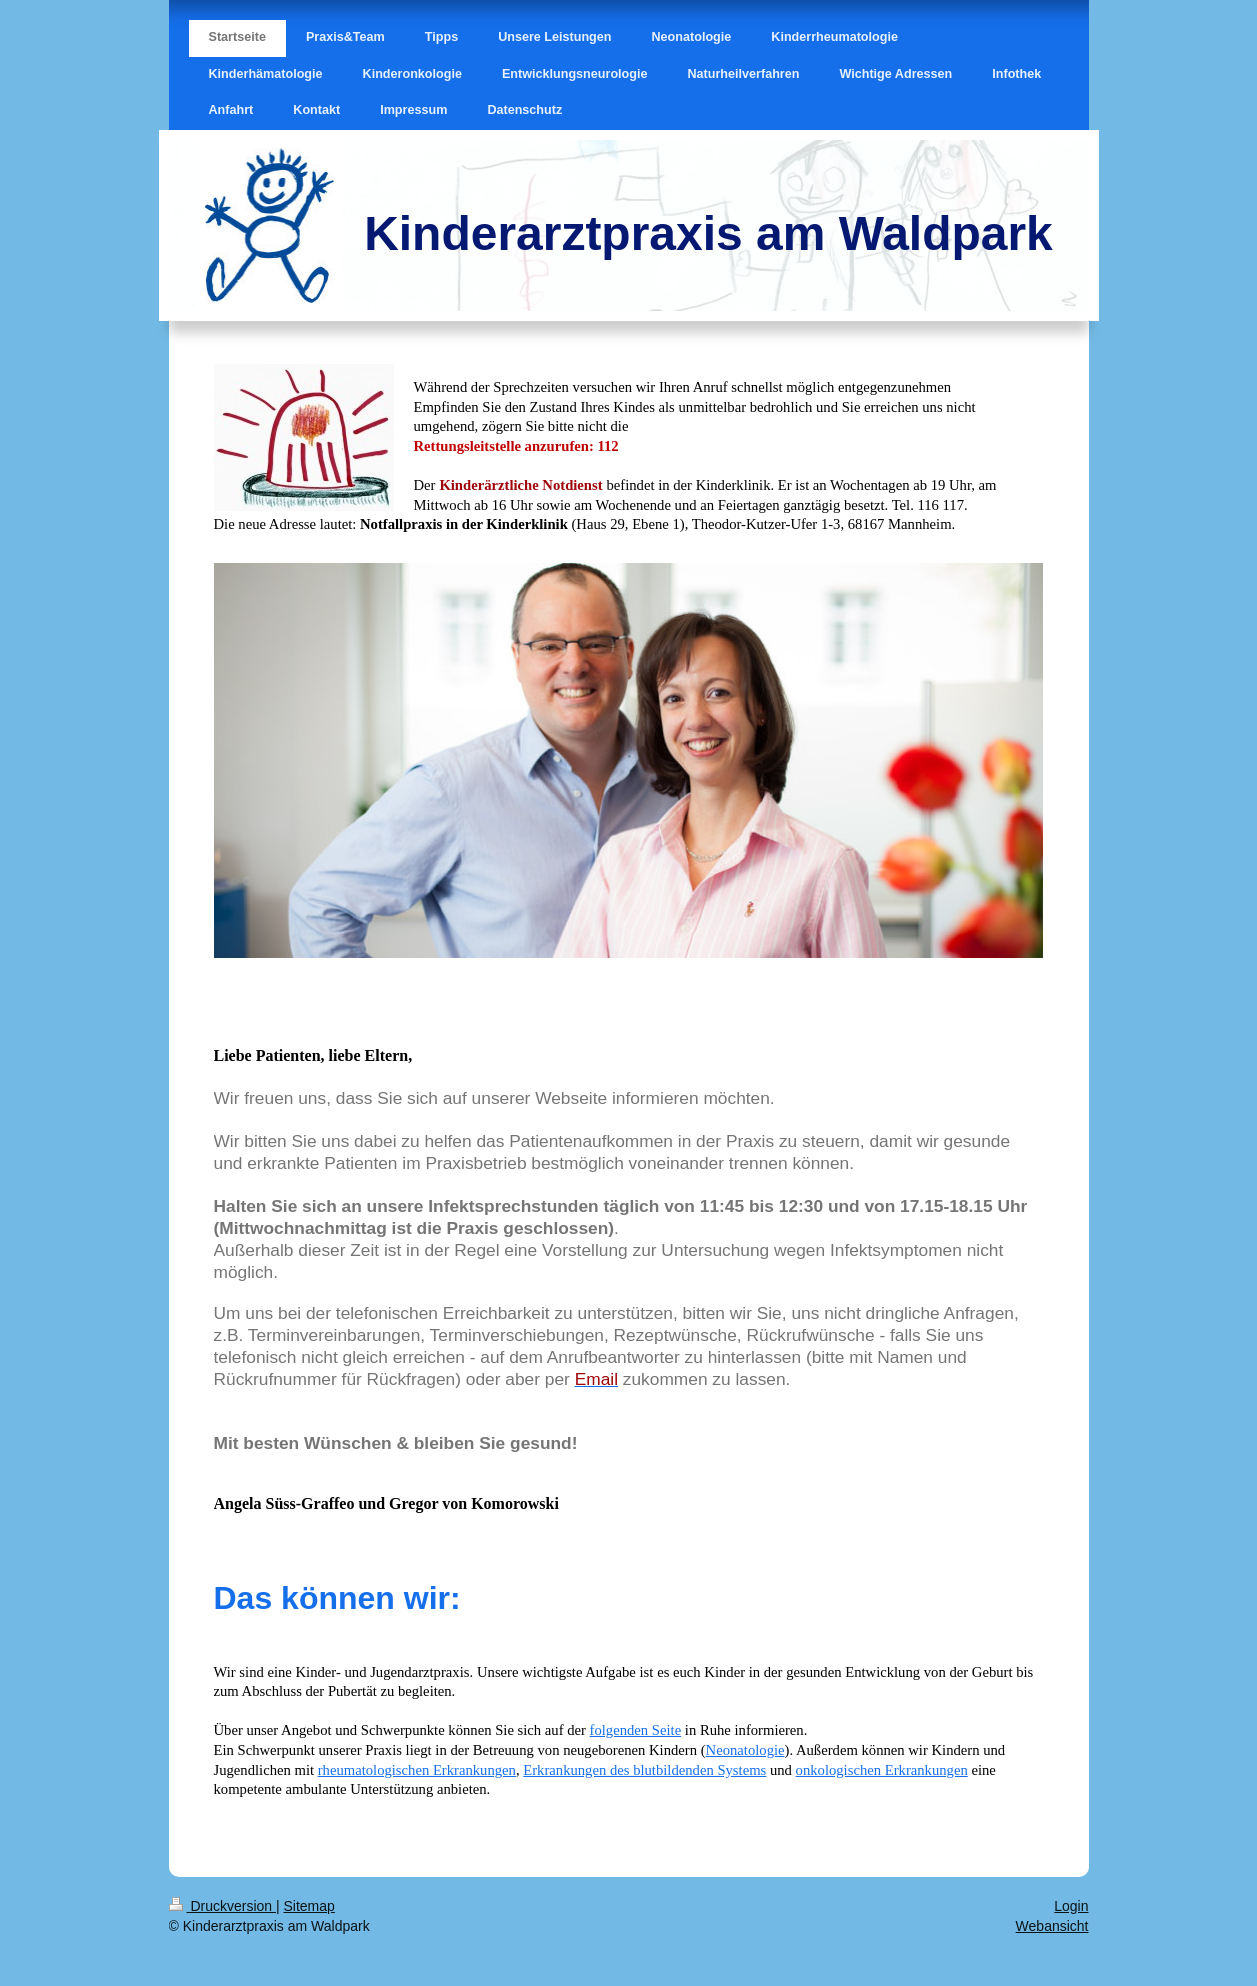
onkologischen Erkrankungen (882, 1770)
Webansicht (1052, 1926)
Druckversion (222, 1906)
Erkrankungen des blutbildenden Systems (644, 1770)
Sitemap (309, 1906)
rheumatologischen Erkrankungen (417, 1770)
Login (1071, 1906)
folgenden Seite (636, 1730)
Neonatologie (745, 1750)
